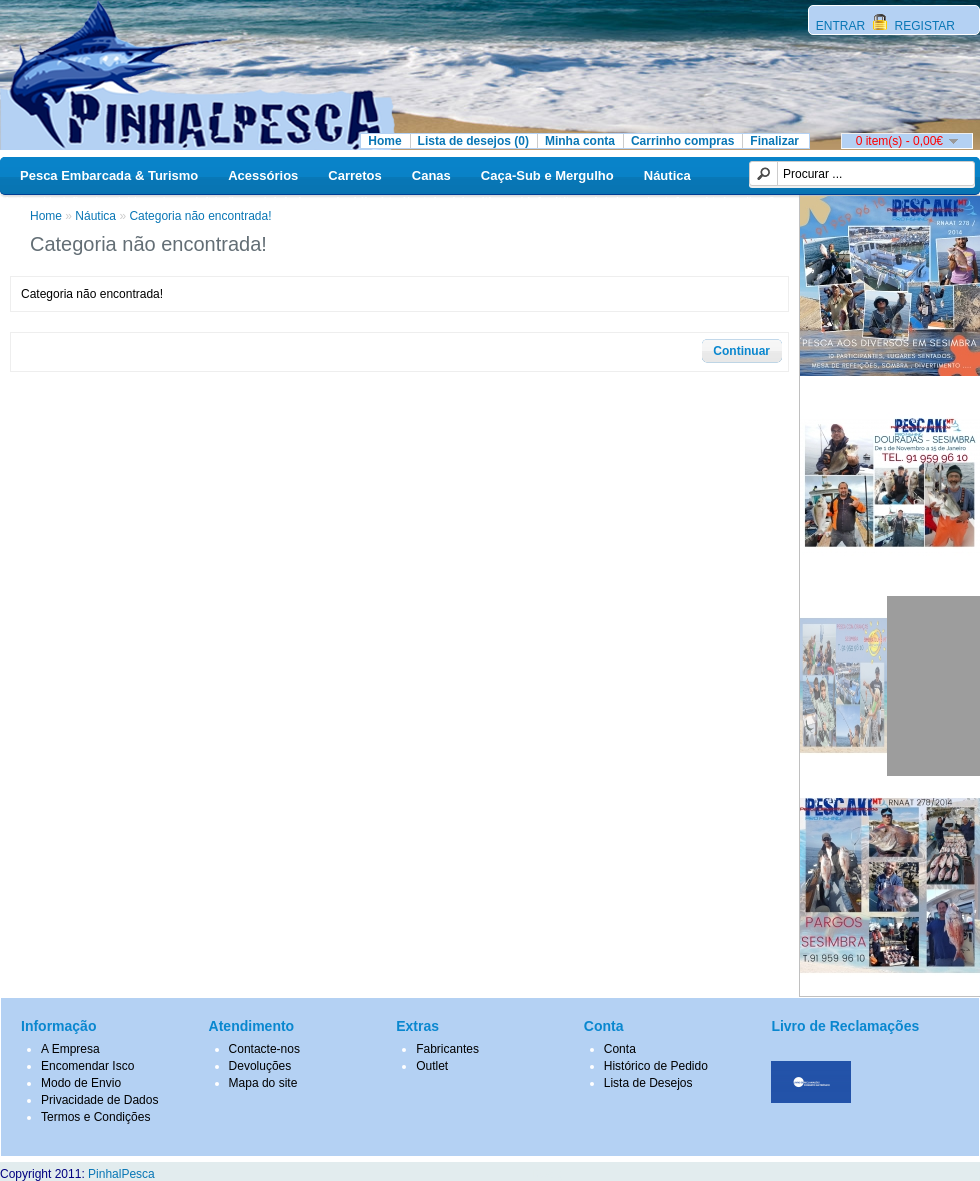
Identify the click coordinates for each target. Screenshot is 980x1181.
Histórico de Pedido (656, 1066)
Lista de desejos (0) (473, 141)
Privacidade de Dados (99, 1100)
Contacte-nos (264, 1049)
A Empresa (70, 1049)
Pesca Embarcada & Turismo (109, 175)
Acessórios (263, 175)
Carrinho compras (682, 141)
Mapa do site (263, 1083)
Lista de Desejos (648, 1083)
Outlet (432, 1066)
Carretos (354, 175)
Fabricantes (447, 1049)
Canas (431, 175)
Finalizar (774, 141)
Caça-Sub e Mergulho (547, 175)
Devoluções (260, 1066)
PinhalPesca (121, 1174)
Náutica (667, 175)
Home (384, 141)
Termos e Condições (95, 1117)
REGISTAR (923, 26)
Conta (620, 1049)
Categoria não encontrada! (200, 216)
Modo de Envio (81, 1083)
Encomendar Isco (87, 1066)
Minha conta (580, 141)
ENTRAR (842, 26)
